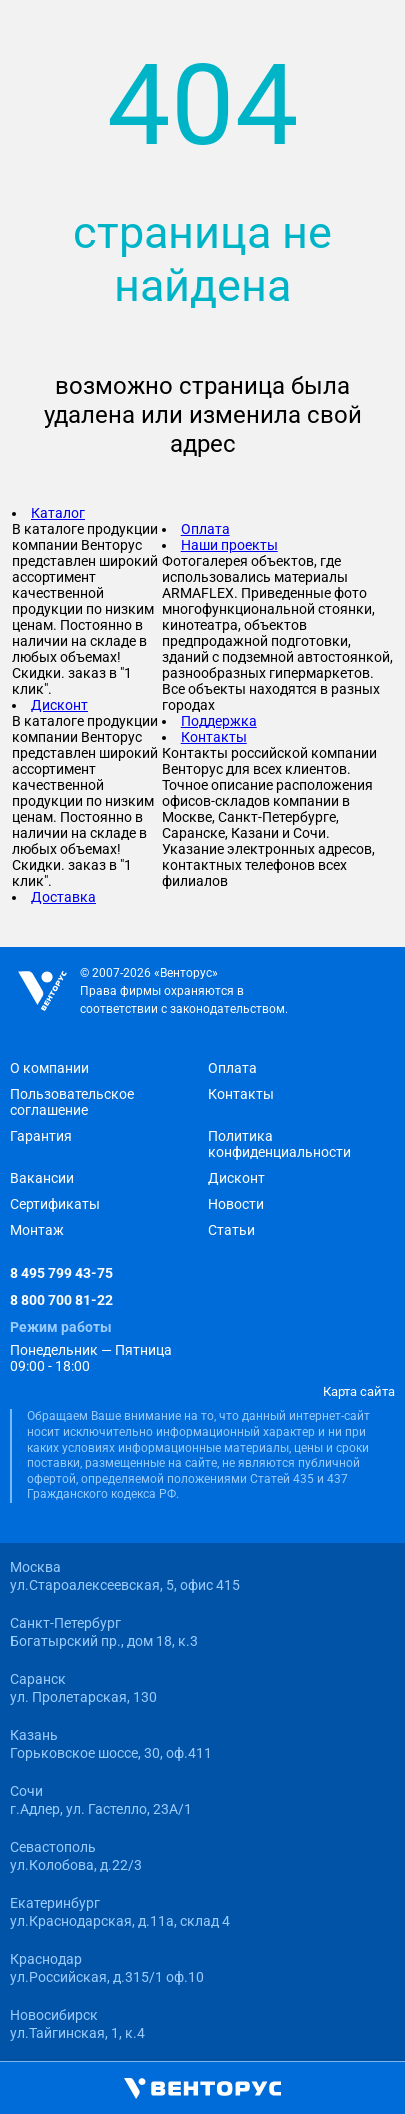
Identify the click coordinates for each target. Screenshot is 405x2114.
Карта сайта (359, 1391)
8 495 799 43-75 (61, 1273)
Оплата (205, 529)
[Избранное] (310, 2088)
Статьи (231, 1230)
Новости (236, 1204)
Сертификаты (55, 1204)
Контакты (214, 737)
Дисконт (59, 705)
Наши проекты (229, 545)
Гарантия (41, 1136)
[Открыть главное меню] (24, 2089)
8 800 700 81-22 (61, 1300)
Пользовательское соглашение (72, 1102)
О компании (49, 1068)
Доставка (63, 897)
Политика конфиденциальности (279, 1144)
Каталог (58, 513)
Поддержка (219, 721)
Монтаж (37, 1230)
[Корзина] (235, 2089)
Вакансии (42, 1178)
